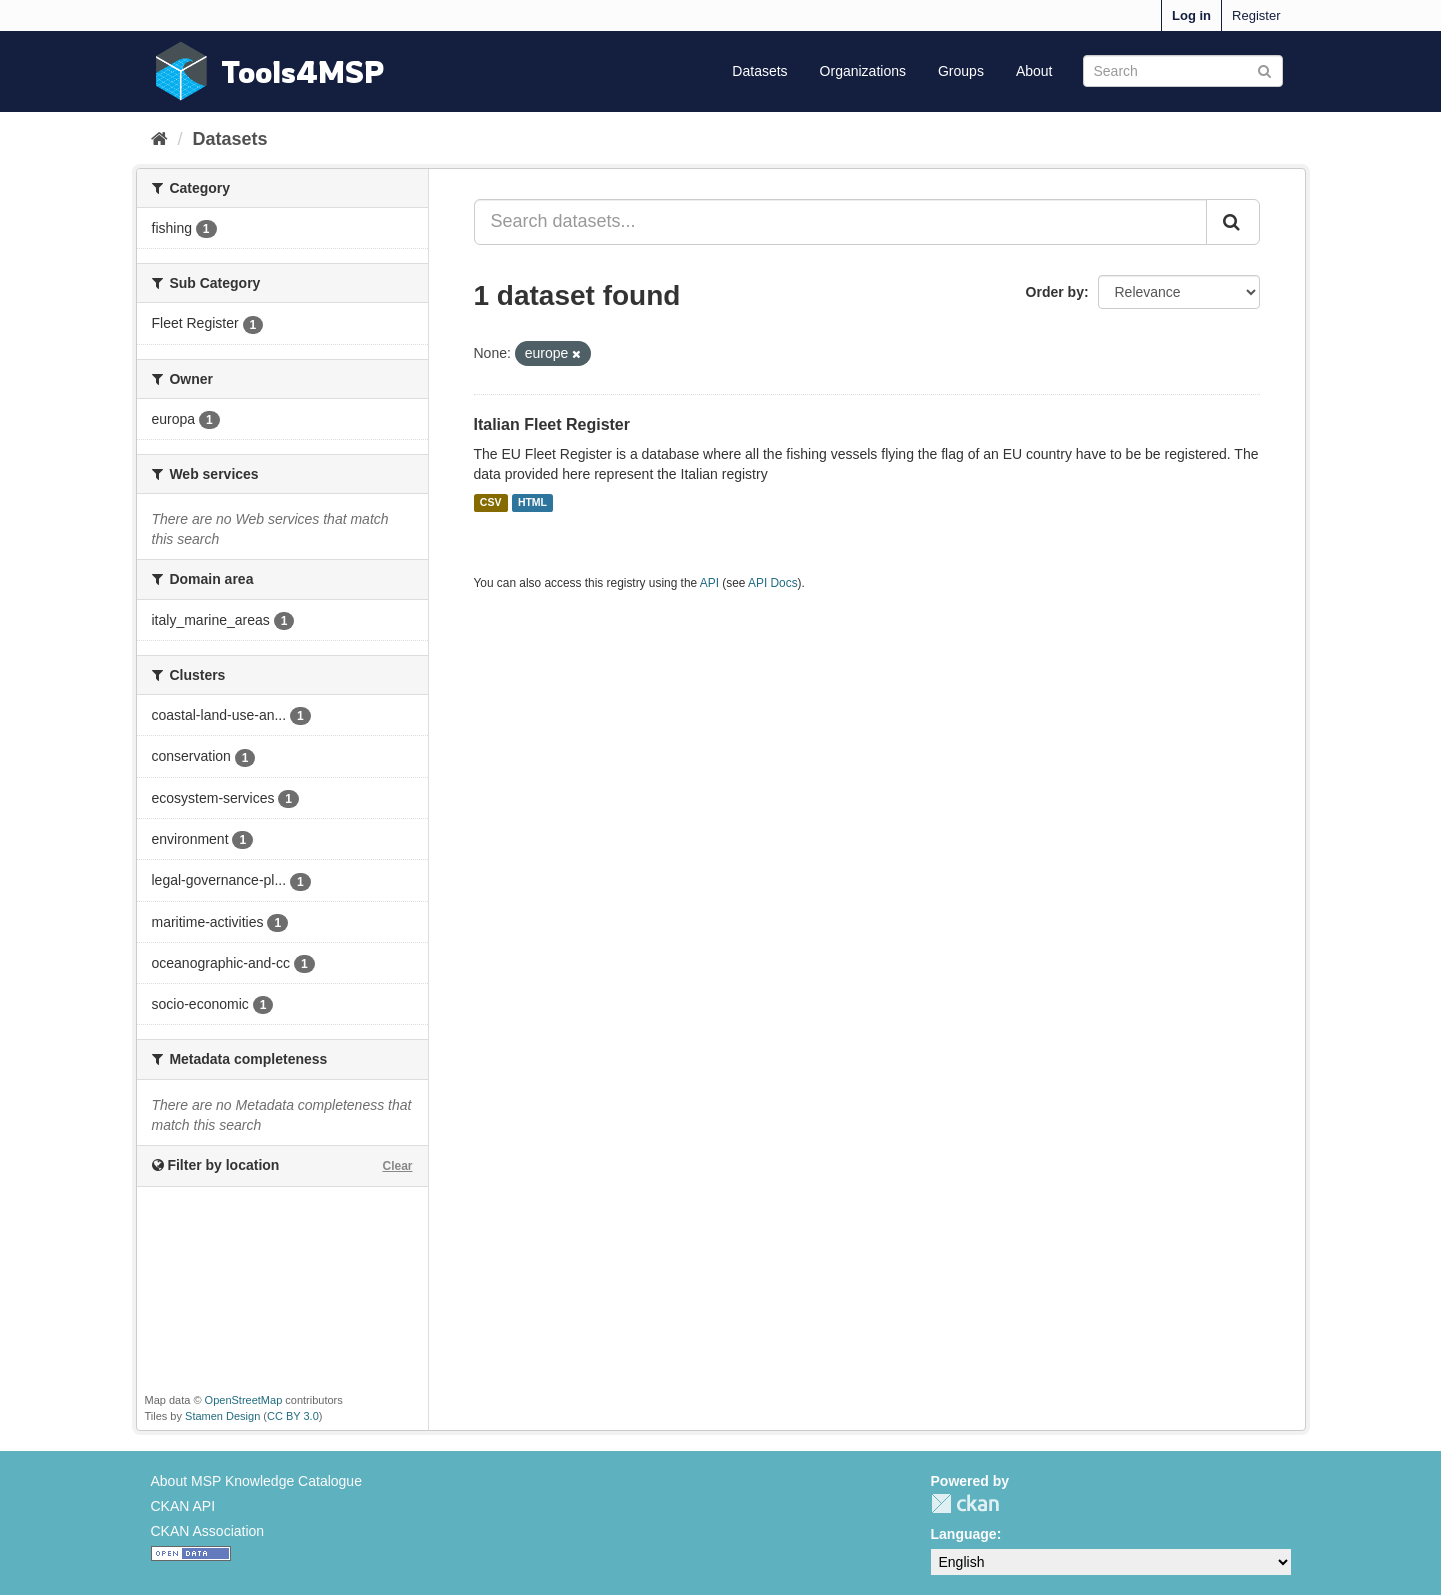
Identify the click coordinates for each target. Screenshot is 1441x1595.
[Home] (159, 139)
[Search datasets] (1183, 71)
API (709, 583)
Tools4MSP (303, 71)
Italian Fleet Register (552, 424)
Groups (961, 71)
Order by (1055, 292)
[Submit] (1264, 69)
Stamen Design (222, 1416)
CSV (491, 503)
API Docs (773, 583)
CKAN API (183, 1506)
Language (964, 1534)
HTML (532, 503)
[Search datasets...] (840, 222)
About (1034, 71)
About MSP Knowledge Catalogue (256, 1481)
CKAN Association (208, 1531)
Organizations (863, 71)
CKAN (965, 1503)
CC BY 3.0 (293, 1416)
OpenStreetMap (244, 1400)
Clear (397, 1166)
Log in (1191, 15)
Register (1256, 15)
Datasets (759, 71)
